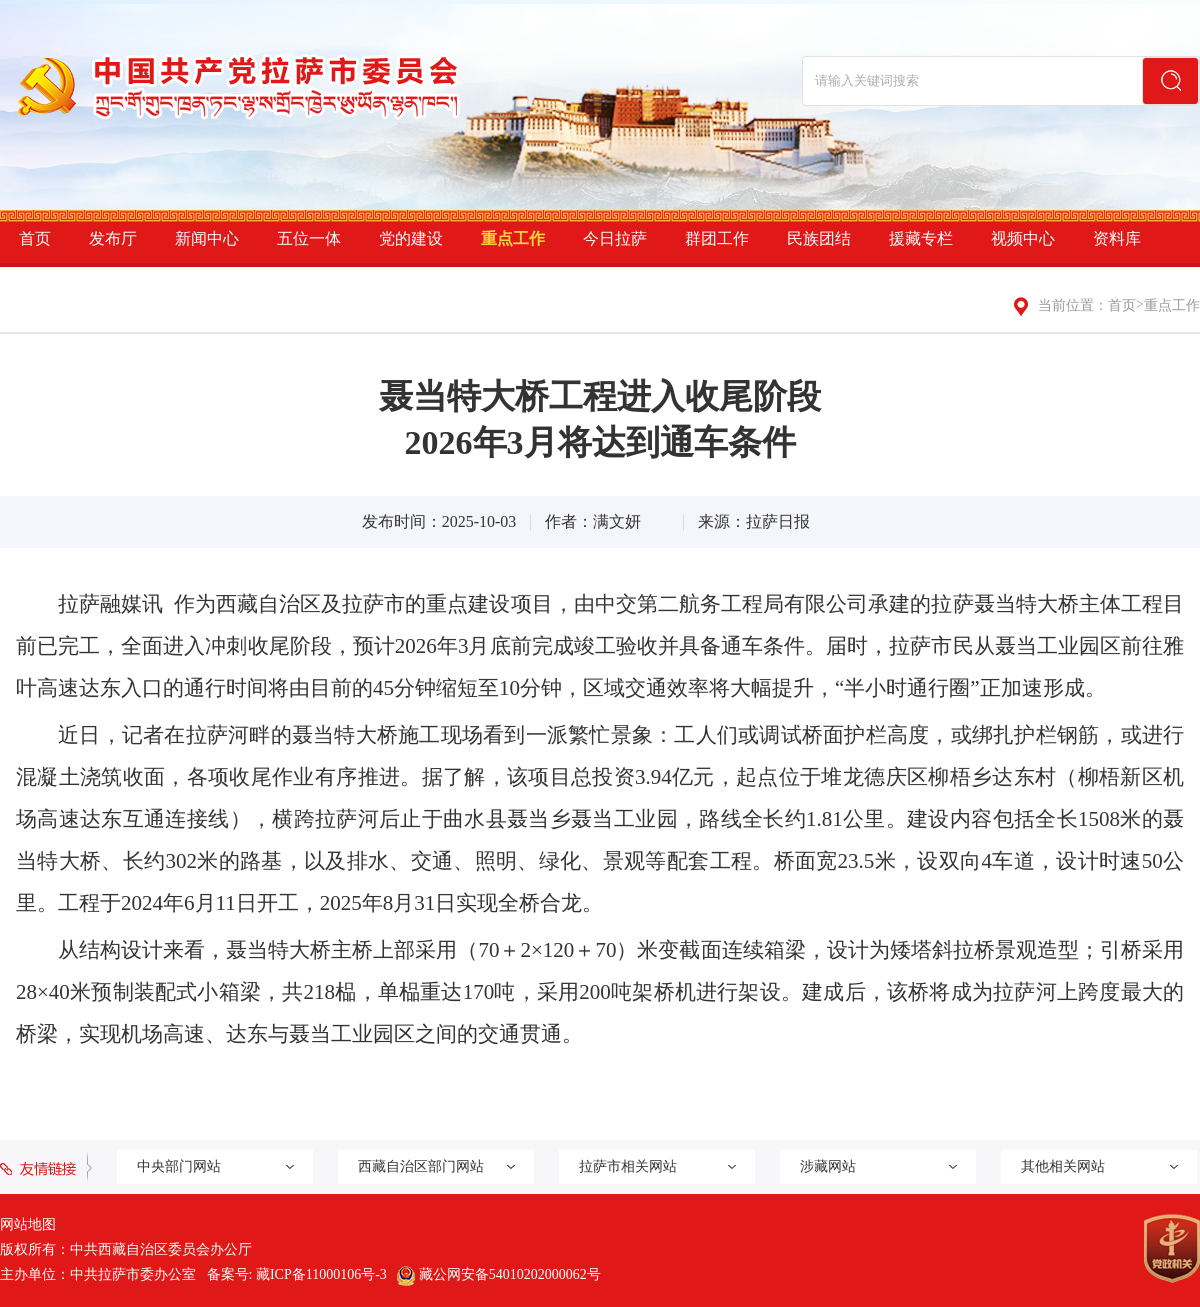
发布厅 (113, 238)
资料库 (1117, 238)
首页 (35, 238)
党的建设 (411, 238)
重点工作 (513, 238)
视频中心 (1023, 238)
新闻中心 (207, 238)
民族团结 (819, 238)
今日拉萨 (615, 238)
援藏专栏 (921, 238)
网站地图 (28, 1224)
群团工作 (717, 238)
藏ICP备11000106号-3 (321, 1274)
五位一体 (309, 238)
